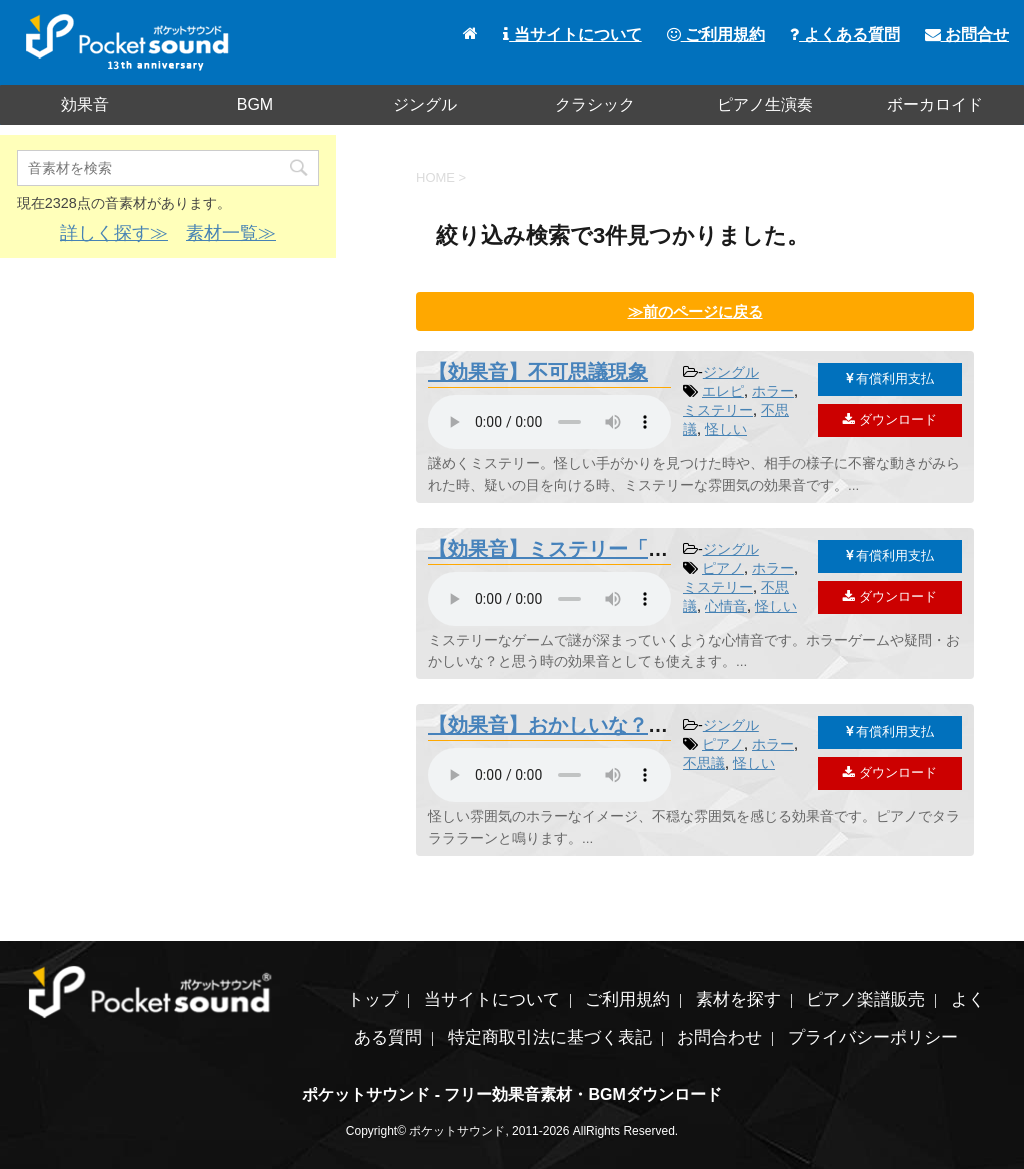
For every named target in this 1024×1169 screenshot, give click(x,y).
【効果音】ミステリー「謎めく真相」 (598, 549)
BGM (255, 104)
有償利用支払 (890, 378)
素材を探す (738, 999)
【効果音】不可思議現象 (538, 372)
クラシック (595, 104)
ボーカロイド (935, 104)
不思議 (704, 763)
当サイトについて (572, 34)
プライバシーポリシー (873, 1037)
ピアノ (723, 568)
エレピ (723, 391)
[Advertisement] (168, 418)
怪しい (726, 429)
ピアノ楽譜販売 (865, 999)
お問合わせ (719, 1037)
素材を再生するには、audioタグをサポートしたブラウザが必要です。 (549, 422)
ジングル (425, 104)
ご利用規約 (716, 34)
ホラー (773, 391)
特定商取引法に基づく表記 (550, 1037)
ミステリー (718, 410)
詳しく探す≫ (114, 233)
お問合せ (967, 34)
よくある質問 (844, 34)
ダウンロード (890, 419)
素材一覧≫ (231, 233)
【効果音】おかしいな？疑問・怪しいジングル (638, 725)
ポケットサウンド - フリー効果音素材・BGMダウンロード (512, 1094)
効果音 (85, 104)
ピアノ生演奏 (765, 104)
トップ (372, 999)
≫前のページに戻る (695, 311)
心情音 (726, 606)
